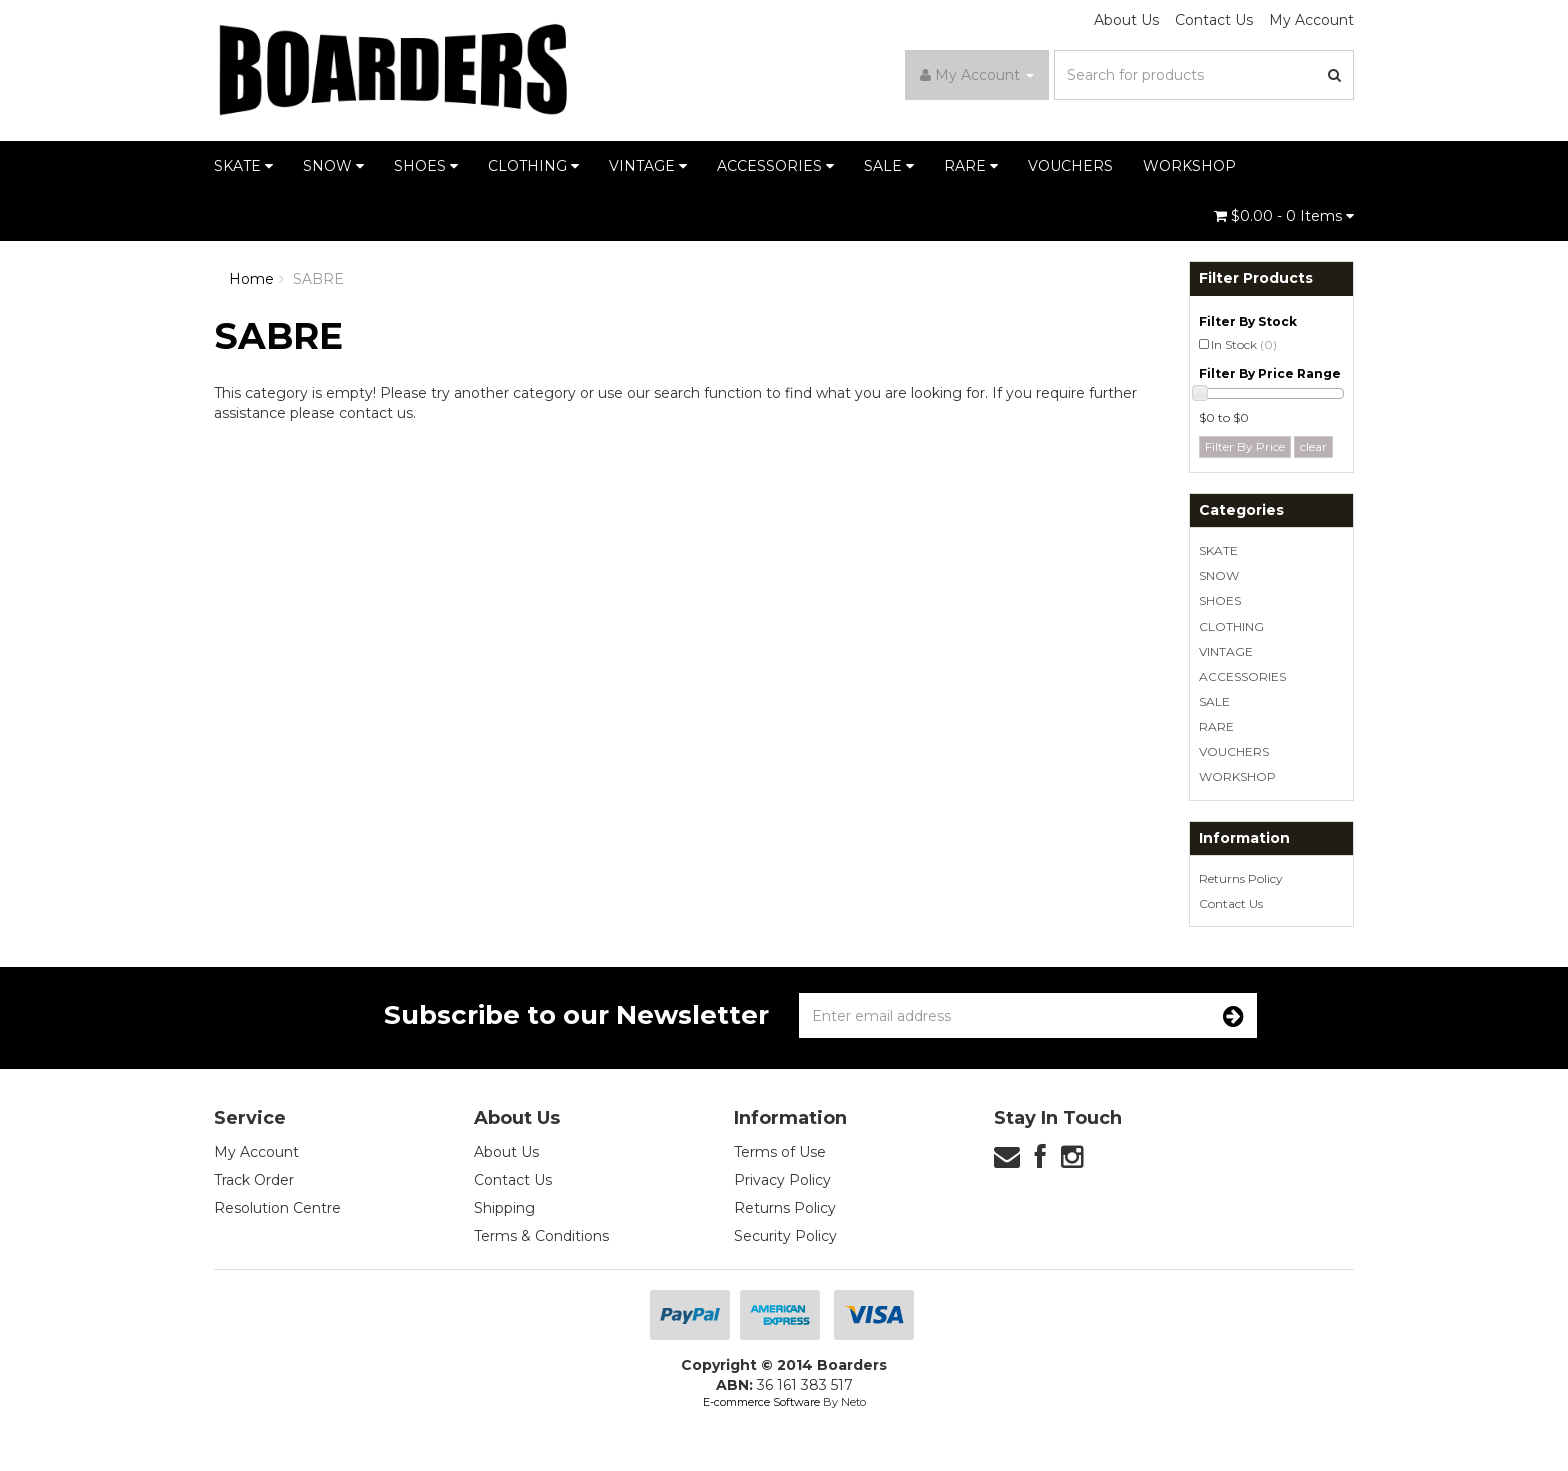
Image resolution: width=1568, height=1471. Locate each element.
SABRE (318, 279)
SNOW (333, 166)
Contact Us (1214, 20)
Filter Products (1256, 278)
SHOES (426, 166)
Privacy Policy (782, 1180)
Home (251, 279)
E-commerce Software (761, 1402)
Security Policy (785, 1236)
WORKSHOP (1189, 166)
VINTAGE (648, 166)
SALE (889, 166)
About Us (1126, 20)
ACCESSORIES (775, 166)
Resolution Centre (277, 1208)
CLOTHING (533, 166)
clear (1313, 446)
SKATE (243, 166)
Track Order (254, 1180)
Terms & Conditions (541, 1236)
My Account (1311, 20)
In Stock (1244, 344)
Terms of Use (780, 1152)
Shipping (504, 1208)
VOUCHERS (1070, 166)
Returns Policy (1241, 878)
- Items (1284, 216)
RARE (971, 166)
